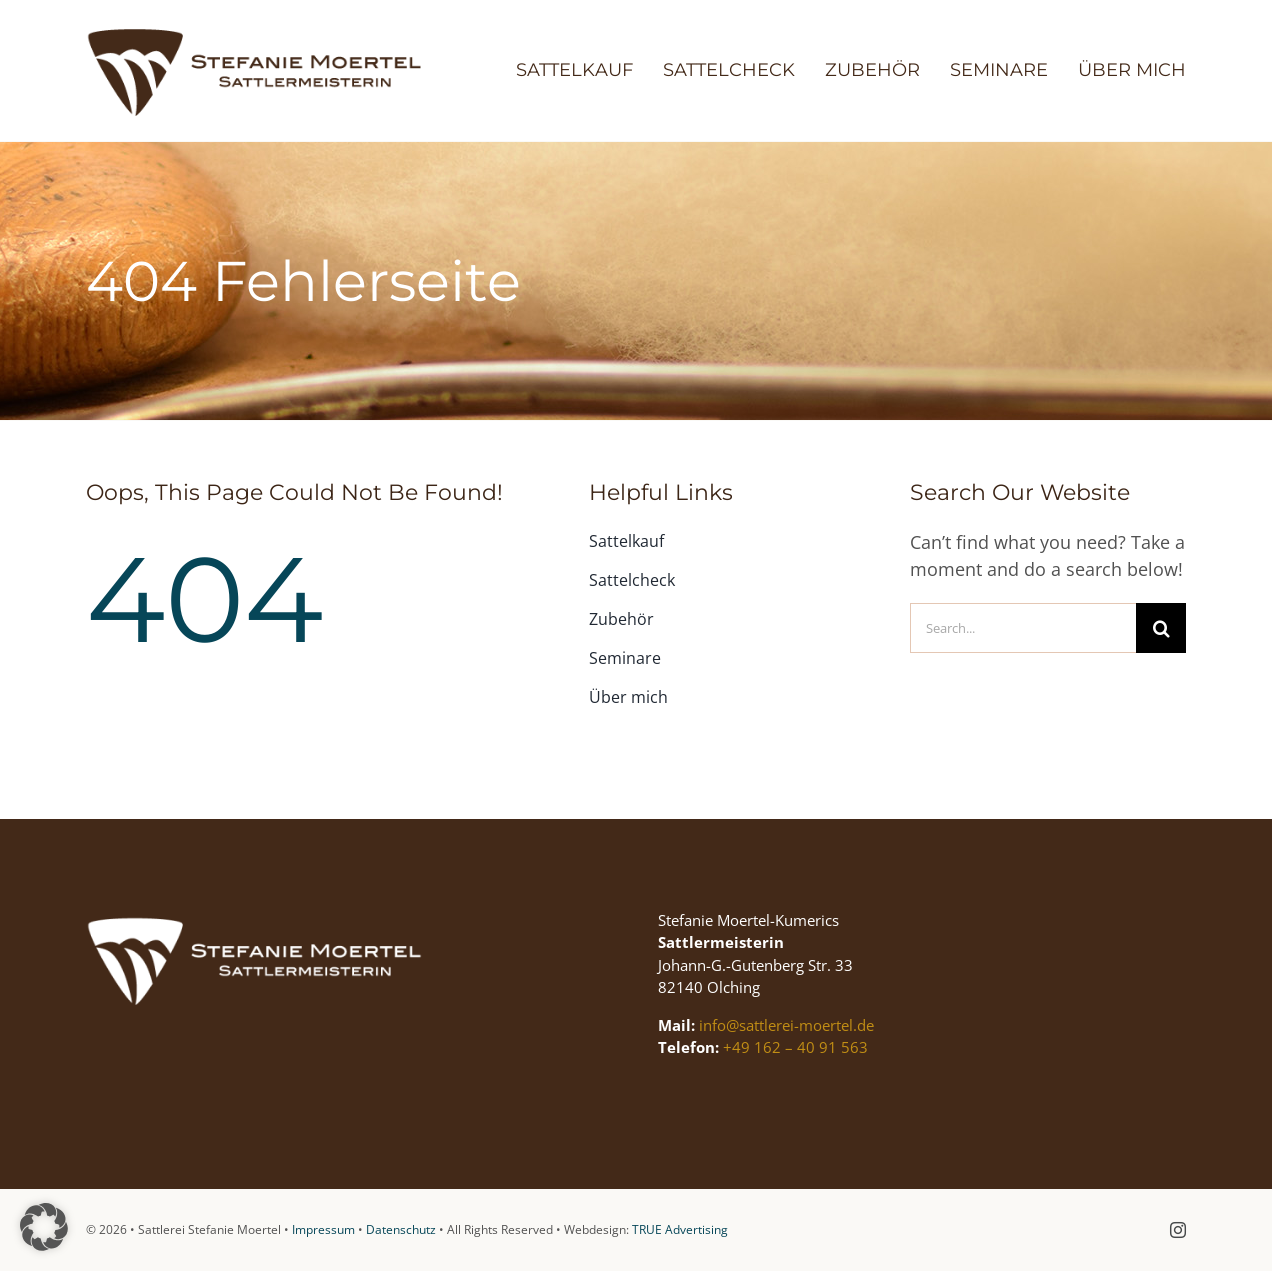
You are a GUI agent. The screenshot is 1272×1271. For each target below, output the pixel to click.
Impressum (323, 1229)
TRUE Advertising (680, 1229)
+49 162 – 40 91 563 (795, 1048)
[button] (44, 1227)
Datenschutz (401, 1229)
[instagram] (1178, 1230)
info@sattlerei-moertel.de (786, 1025)
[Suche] (1161, 628)
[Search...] (1023, 628)
